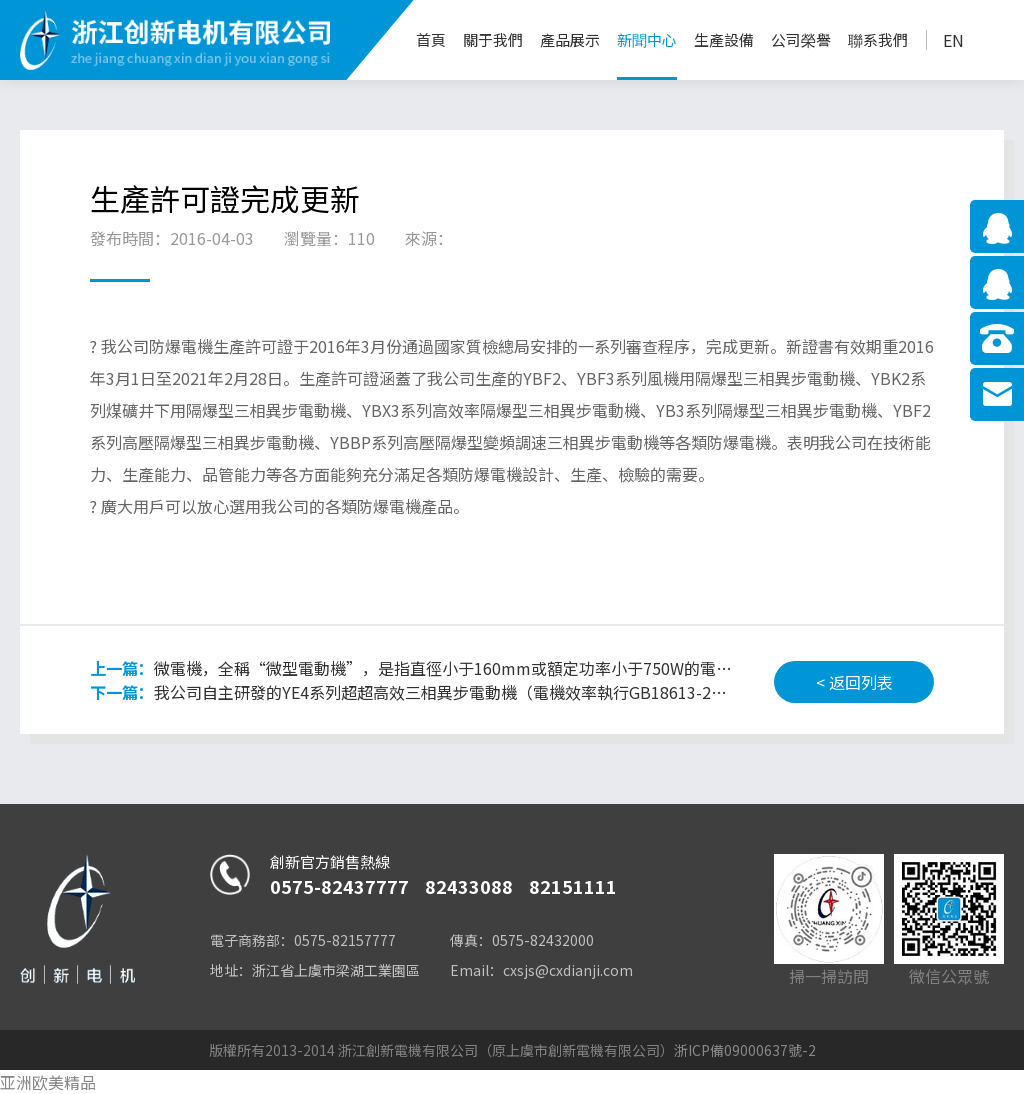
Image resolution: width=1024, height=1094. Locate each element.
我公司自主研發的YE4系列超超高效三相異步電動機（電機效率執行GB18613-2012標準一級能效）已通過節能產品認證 (412, 692)
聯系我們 (878, 39)
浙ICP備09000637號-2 (745, 1050)
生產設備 (724, 39)
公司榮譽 (801, 39)
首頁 (431, 39)
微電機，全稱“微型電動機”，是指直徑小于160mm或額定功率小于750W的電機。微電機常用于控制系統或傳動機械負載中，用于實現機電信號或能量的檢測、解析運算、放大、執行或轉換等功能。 (412, 668)
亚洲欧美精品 (48, 1082)
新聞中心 (647, 39)
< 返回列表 (854, 682)
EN (953, 40)
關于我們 (493, 39)
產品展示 (570, 39)
